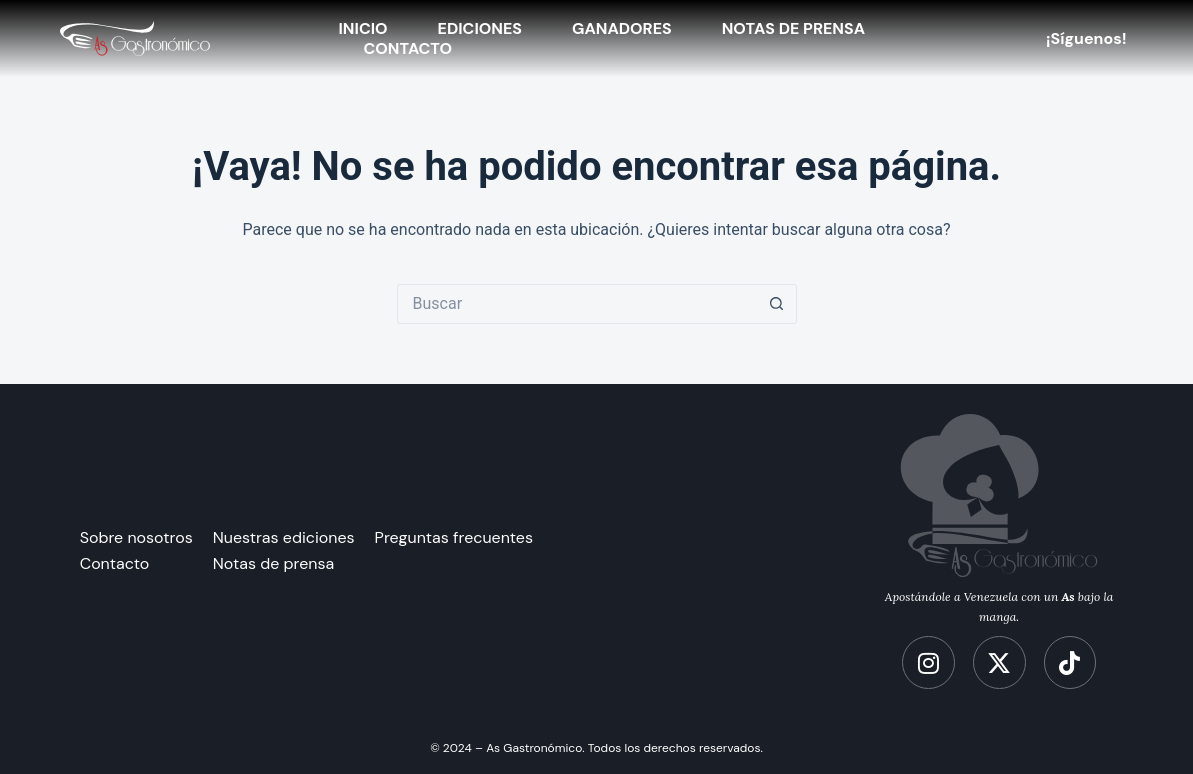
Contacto (408, 49)
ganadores (622, 29)
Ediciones (480, 29)
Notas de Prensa (793, 29)
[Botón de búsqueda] (777, 304)
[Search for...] (577, 304)
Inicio (363, 29)
